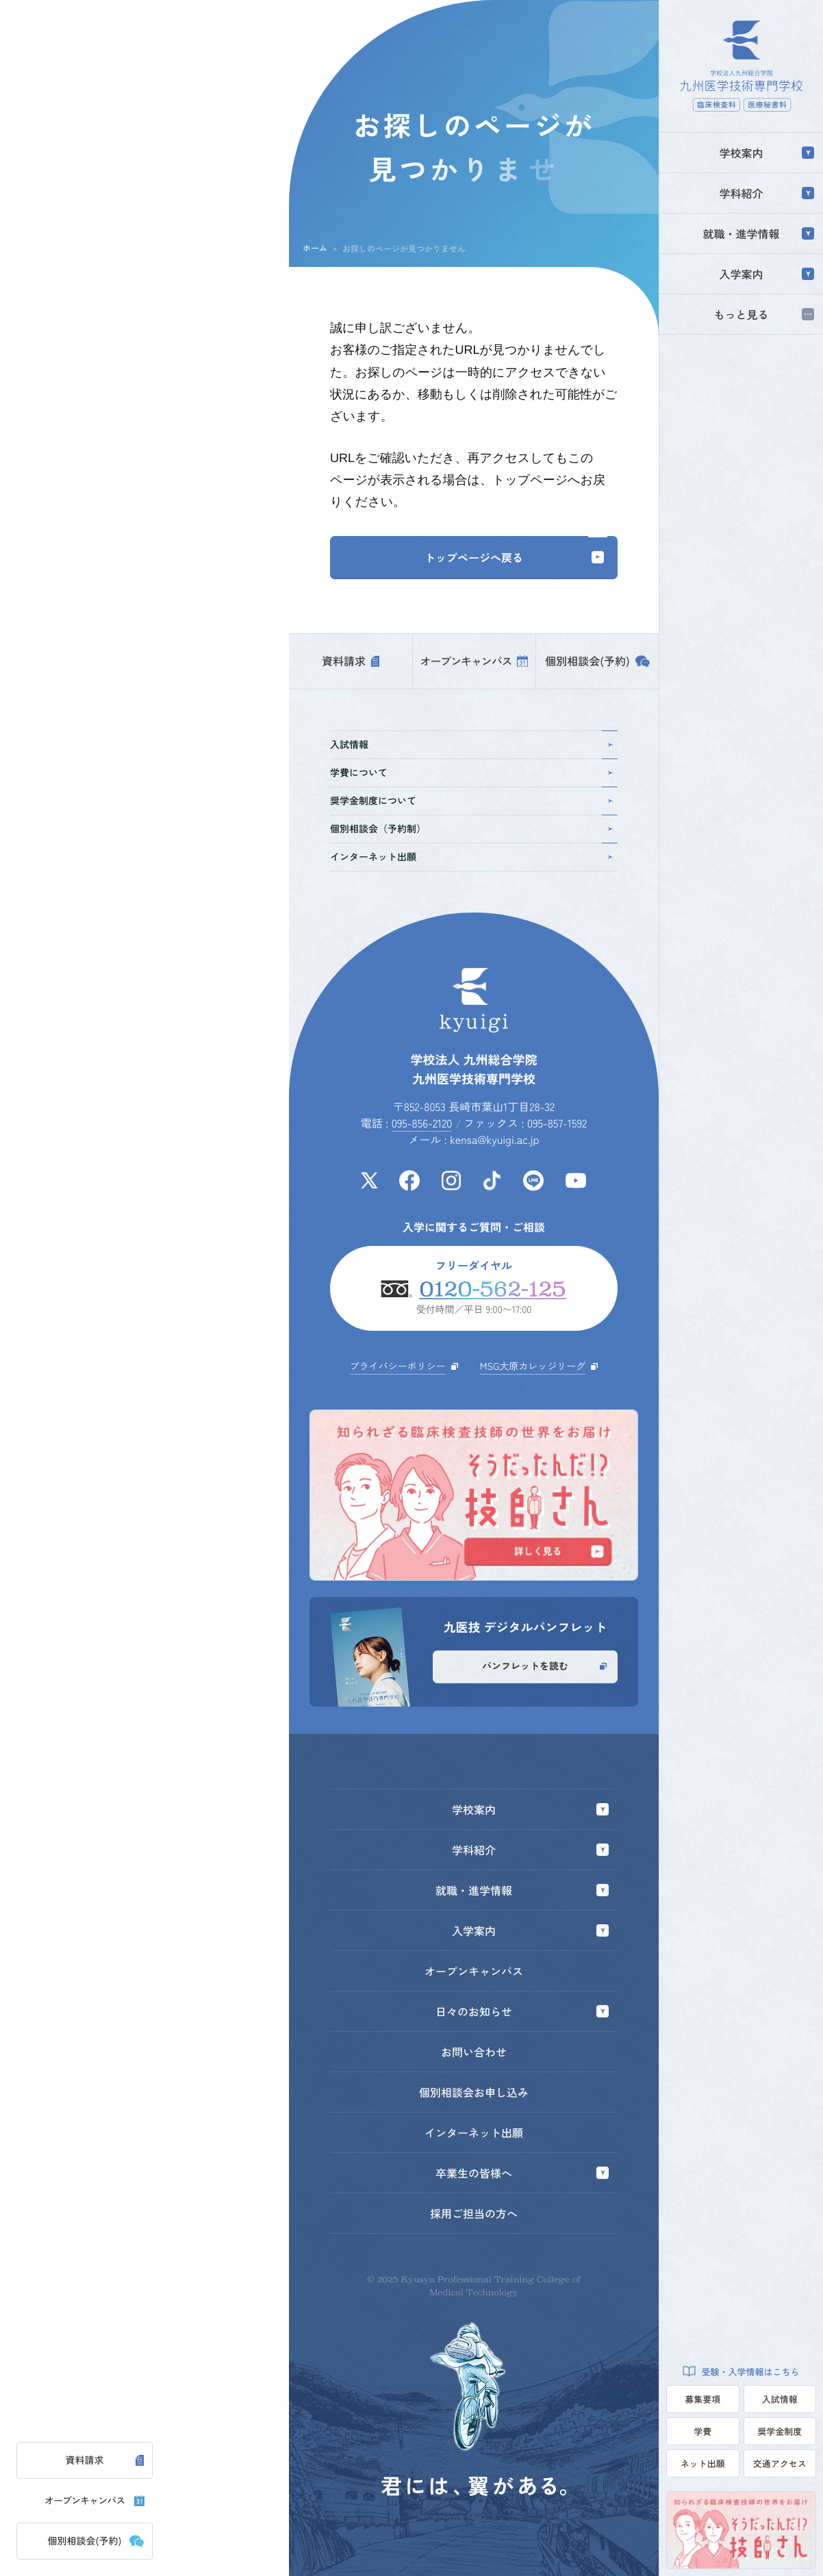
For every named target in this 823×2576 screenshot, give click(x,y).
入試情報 (780, 2399)
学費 (702, 2431)
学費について (472, 773)
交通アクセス (780, 2463)
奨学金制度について (472, 801)
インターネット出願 (472, 857)
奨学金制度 (779, 2431)
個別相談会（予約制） (472, 829)
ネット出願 (703, 2463)
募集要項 (702, 2399)
